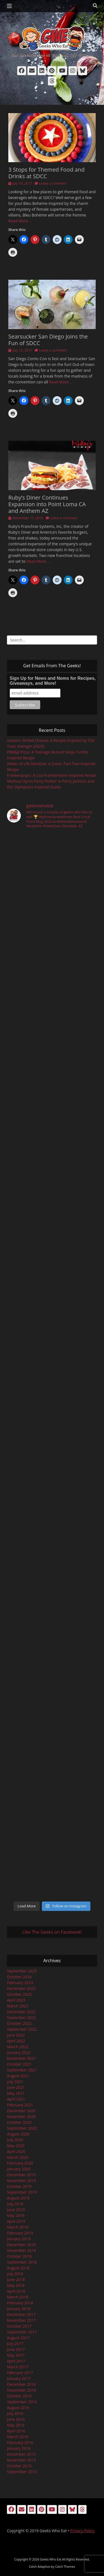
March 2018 (17, 2297)
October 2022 (19, 2023)
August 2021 (18, 2075)
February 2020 (20, 2163)
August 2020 (18, 2134)
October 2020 (19, 2122)
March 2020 (17, 2157)
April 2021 (16, 2099)
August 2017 (18, 2337)
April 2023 (16, 2000)
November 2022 (21, 2017)
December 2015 (21, 2454)
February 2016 (20, 2442)
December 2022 (21, 2011)
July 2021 (15, 2081)
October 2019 (19, 2186)
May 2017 (15, 2355)
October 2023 (19, 1994)
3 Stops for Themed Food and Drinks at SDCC (46, 173)
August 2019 (18, 2198)
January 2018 (19, 2308)
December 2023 (21, 1988)
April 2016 (16, 2431)
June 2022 (16, 2035)
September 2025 (22, 1971)
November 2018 (21, 2250)
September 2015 (22, 2471)
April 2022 (16, 2040)
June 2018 (16, 2279)
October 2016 (19, 2396)
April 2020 (16, 2151)
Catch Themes (65, 2566)
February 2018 (20, 2302)
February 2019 (20, 2233)
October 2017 (19, 2326)
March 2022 (17, 2046)
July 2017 (15, 2343)
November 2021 (21, 2058)
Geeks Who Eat (50, 2559)
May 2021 (15, 2093)
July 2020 (15, 2139)
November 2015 (21, 2460)
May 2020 (15, 2145)
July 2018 (15, 2273)
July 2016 (15, 2413)
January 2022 (19, 2052)
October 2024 (19, 1976)
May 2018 (15, 2285)
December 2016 (21, 2384)
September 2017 (22, 2332)
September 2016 (22, 2401)
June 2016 (16, 2419)
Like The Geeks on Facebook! (52, 1932)
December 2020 (21, 2110)
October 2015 (19, 2465)
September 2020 (22, 2128)
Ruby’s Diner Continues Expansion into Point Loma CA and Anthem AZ (47, 504)
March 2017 (17, 2366)
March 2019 (17, 2227)
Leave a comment (53, 183)
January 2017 (19, 2378)
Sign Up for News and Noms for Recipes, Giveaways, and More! (53, 681)
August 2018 (18, 2267)
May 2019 (15, 2215)
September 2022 (22, 2029)
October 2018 (19, 2256)
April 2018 (16, 2291)
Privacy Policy (82, 2530)
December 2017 (21, 2314)
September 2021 (22, 2070)
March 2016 (17, 2436)
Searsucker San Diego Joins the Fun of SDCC (48, 340)
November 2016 (21, 2390)
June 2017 (16, 2349)
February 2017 (20, 2372)
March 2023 (17, 2006)
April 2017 (16, 2361)
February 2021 (20, 2104)
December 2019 (21, 2174)
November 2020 (21, 2116)
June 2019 (16, 2209)
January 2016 (19, 2448)
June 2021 (16, 2087)
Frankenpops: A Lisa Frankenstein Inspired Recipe (52, 775)
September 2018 (22, 2262)
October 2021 (19, 2064)
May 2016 (15, 2425)
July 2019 (15, 2203)
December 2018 (21, 2244)
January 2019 (19, 2238)
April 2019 (16, 2221)
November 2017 (21, 2320)
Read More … (20, 220)
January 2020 (19, 2169)
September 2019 (22, 2192)
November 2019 (21, 2180)
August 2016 (18, 2407)
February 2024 (20, 1982)
